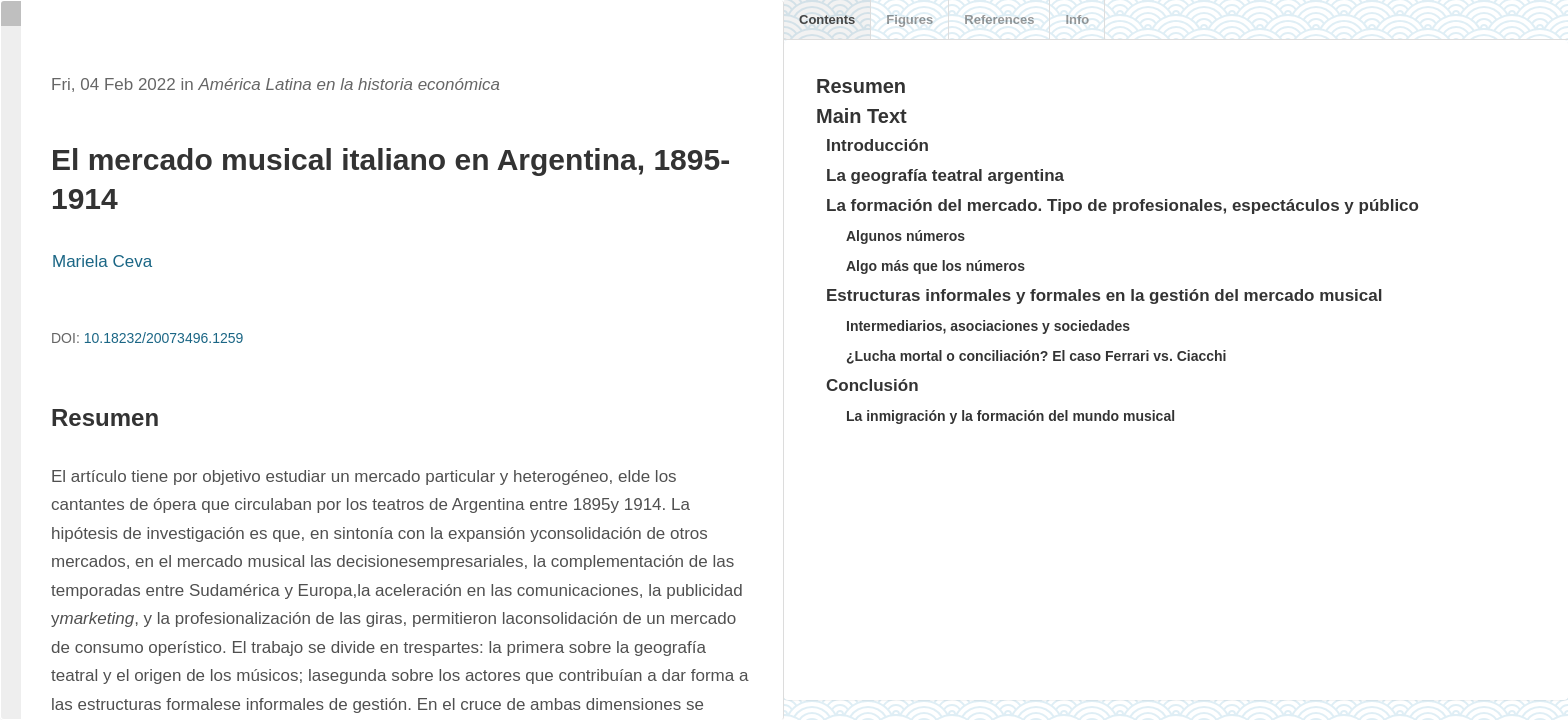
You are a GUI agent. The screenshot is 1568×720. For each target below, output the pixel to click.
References (999, 19)
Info (1077, 19)
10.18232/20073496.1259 (164, 338)
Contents (827, 19)
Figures (909, 19)
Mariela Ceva (102, 261)
